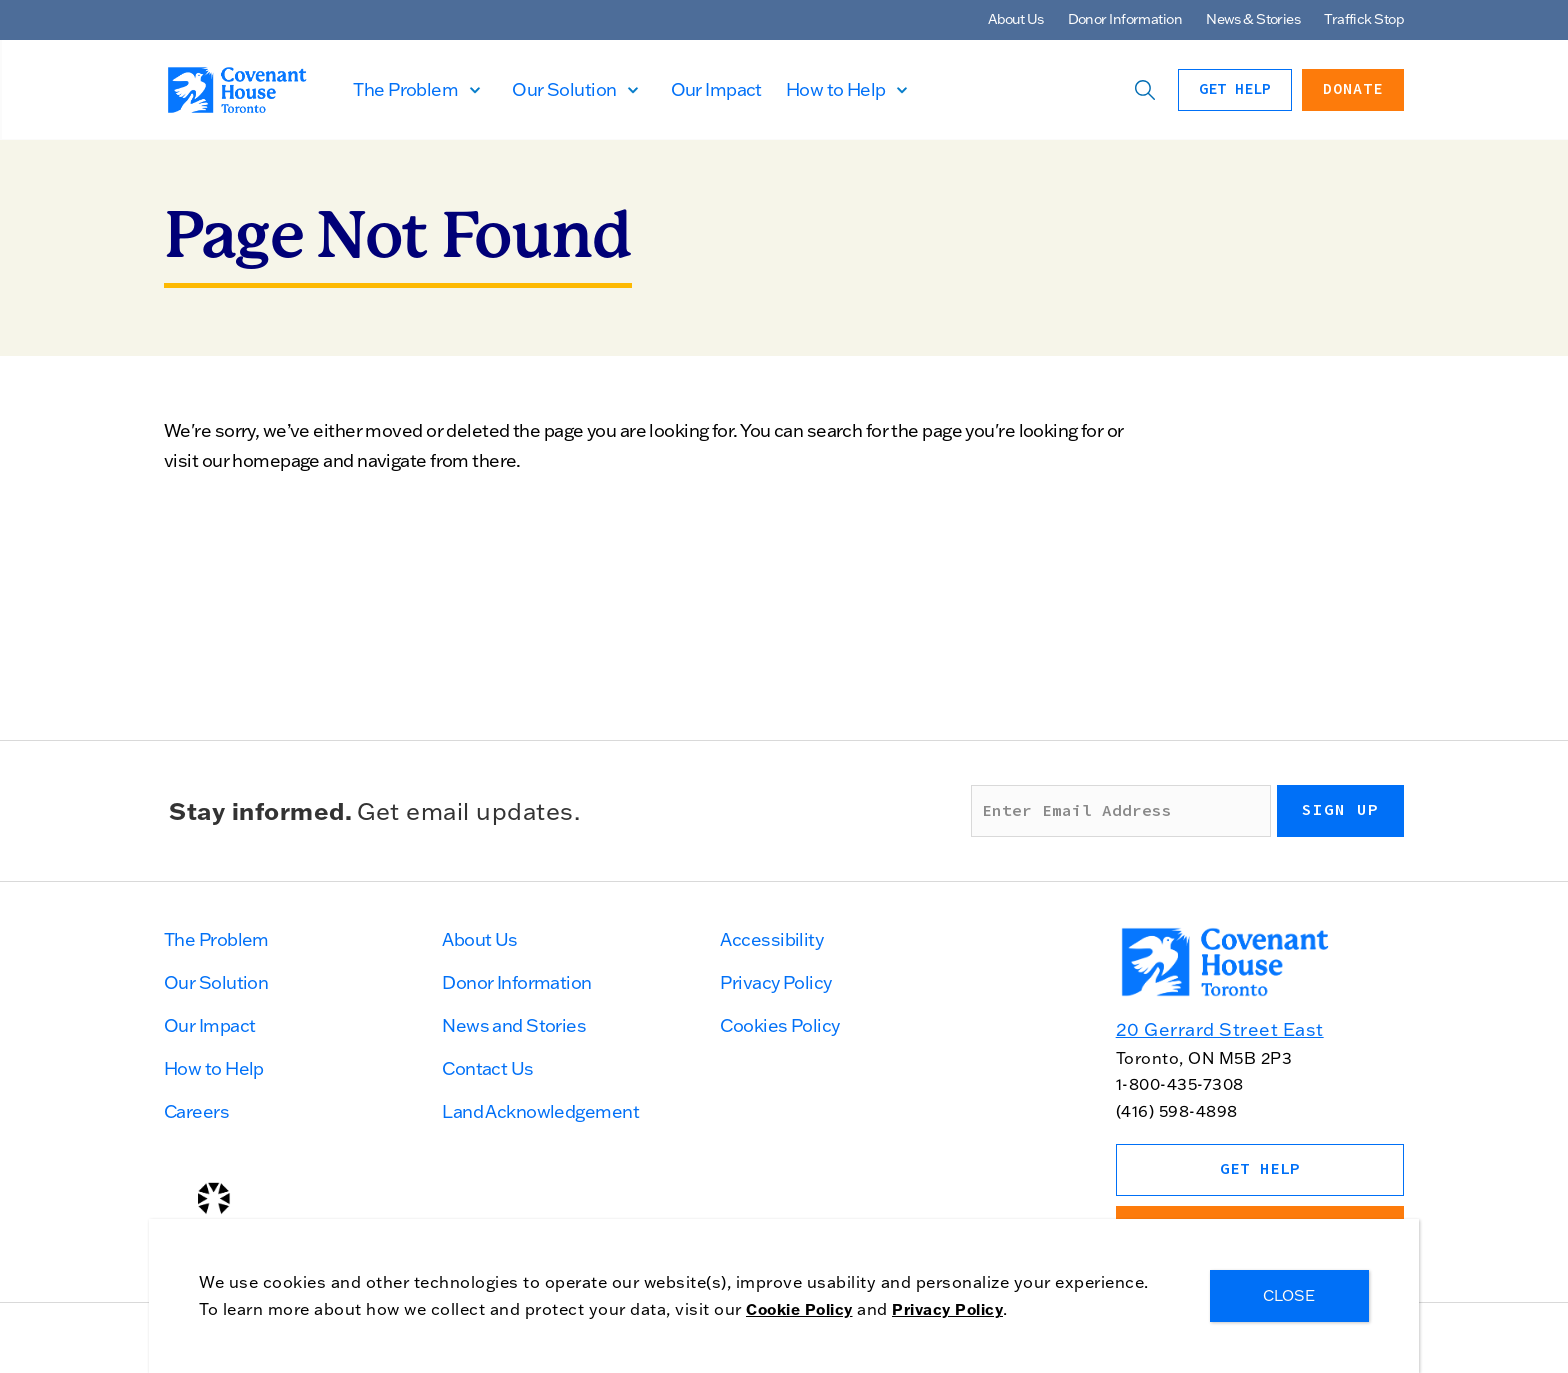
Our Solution (606, 89)
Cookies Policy (779, 1025)
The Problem (447, 89)
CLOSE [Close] (1290, 1295)
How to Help (877, 89)
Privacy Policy (775, 982)
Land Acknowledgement (540, 1111)
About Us (1016, 19)
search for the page (884, 430)
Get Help (1235, 89)
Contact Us (487, 1068)
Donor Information (1125, 19)
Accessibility (771, 939)
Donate (1353, 89)
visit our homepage (242, 460)
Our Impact (757, 89)
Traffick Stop (1364, 19)
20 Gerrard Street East (1220, 1029)
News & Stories (1253, 19)
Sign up (1340, 810)
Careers (196, 1111)
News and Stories (514, 1025)
